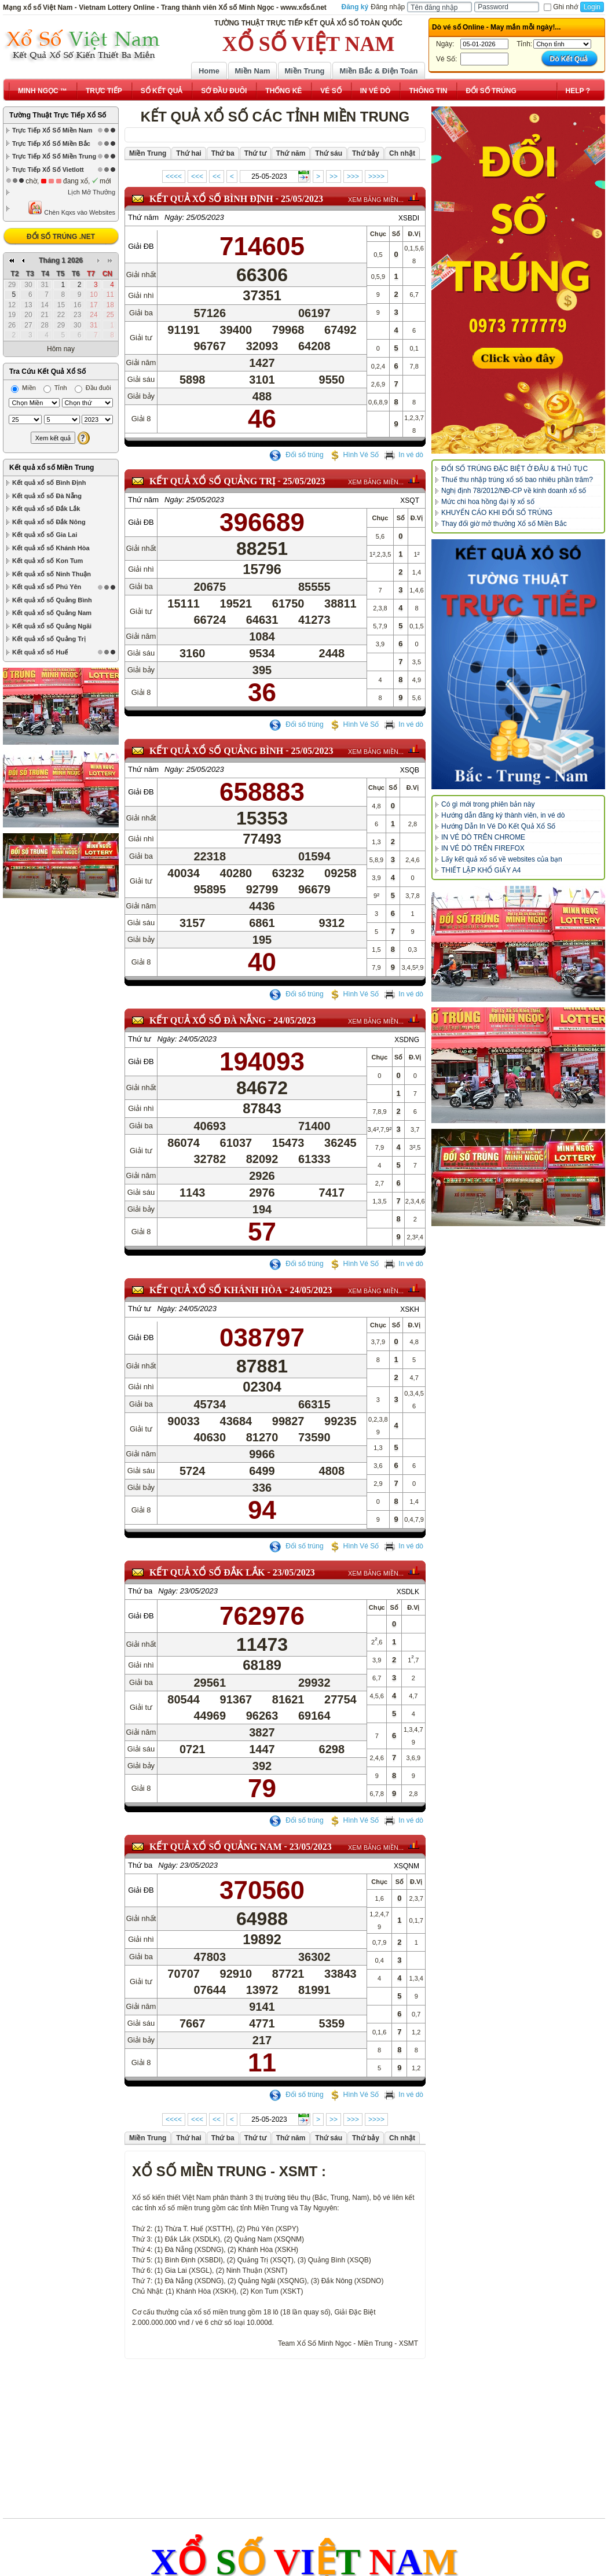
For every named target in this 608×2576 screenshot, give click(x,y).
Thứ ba (140, 1591)
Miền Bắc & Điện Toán (379, 71)
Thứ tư (139, 1039)
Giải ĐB (141, 246)
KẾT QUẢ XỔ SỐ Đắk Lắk (207, 1572)
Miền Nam (252, 71)
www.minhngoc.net (427, 2521)
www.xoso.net (243, 2521)
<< (217, 176)
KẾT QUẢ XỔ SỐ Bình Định (211, 199)
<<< (197, 176)
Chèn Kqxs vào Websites (71, 208)
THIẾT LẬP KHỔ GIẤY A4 (481, 870)
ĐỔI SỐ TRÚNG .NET (61, 237)
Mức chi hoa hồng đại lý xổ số (487, 502)
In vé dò (403, 455)
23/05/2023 (294, 1572)
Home (209, 71)
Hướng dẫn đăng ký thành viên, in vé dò (503, 815)
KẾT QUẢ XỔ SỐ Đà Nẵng (207, 1020)
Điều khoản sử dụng (204, 2497)
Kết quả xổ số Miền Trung (51, 363)
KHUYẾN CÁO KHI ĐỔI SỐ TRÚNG (496, 513)
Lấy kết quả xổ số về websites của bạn (501, 859)
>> (333, 176)
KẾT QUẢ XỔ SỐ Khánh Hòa (215, 1290)
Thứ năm (143, 217)
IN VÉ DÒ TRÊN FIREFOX (483, 848)
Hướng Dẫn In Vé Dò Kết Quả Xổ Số (498, 826)
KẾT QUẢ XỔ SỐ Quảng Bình (216, 751)
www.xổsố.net (170, 2521)
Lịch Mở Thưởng (91, 192)
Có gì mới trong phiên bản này (487, 804)
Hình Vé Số (354, 455)
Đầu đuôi (93, 282)
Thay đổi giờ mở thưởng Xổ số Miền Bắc (504, 524)
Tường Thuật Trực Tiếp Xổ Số (57, 115)
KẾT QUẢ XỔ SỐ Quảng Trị (212, 481)
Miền (23, 282)
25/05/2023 (302, 199)
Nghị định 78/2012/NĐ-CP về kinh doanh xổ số (513, 491)
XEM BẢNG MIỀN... (376, 199)
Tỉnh (55, 282)
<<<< (174, 176)
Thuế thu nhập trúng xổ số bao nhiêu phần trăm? (517, 480)
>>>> (376, 176)
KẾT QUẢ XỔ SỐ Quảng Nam (215, 1847)
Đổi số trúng (296, 455)
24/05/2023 (294, 1020)
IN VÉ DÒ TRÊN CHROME (483, 837)
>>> (353, 176)
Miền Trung (304, 71)
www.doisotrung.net (329, 2521)
